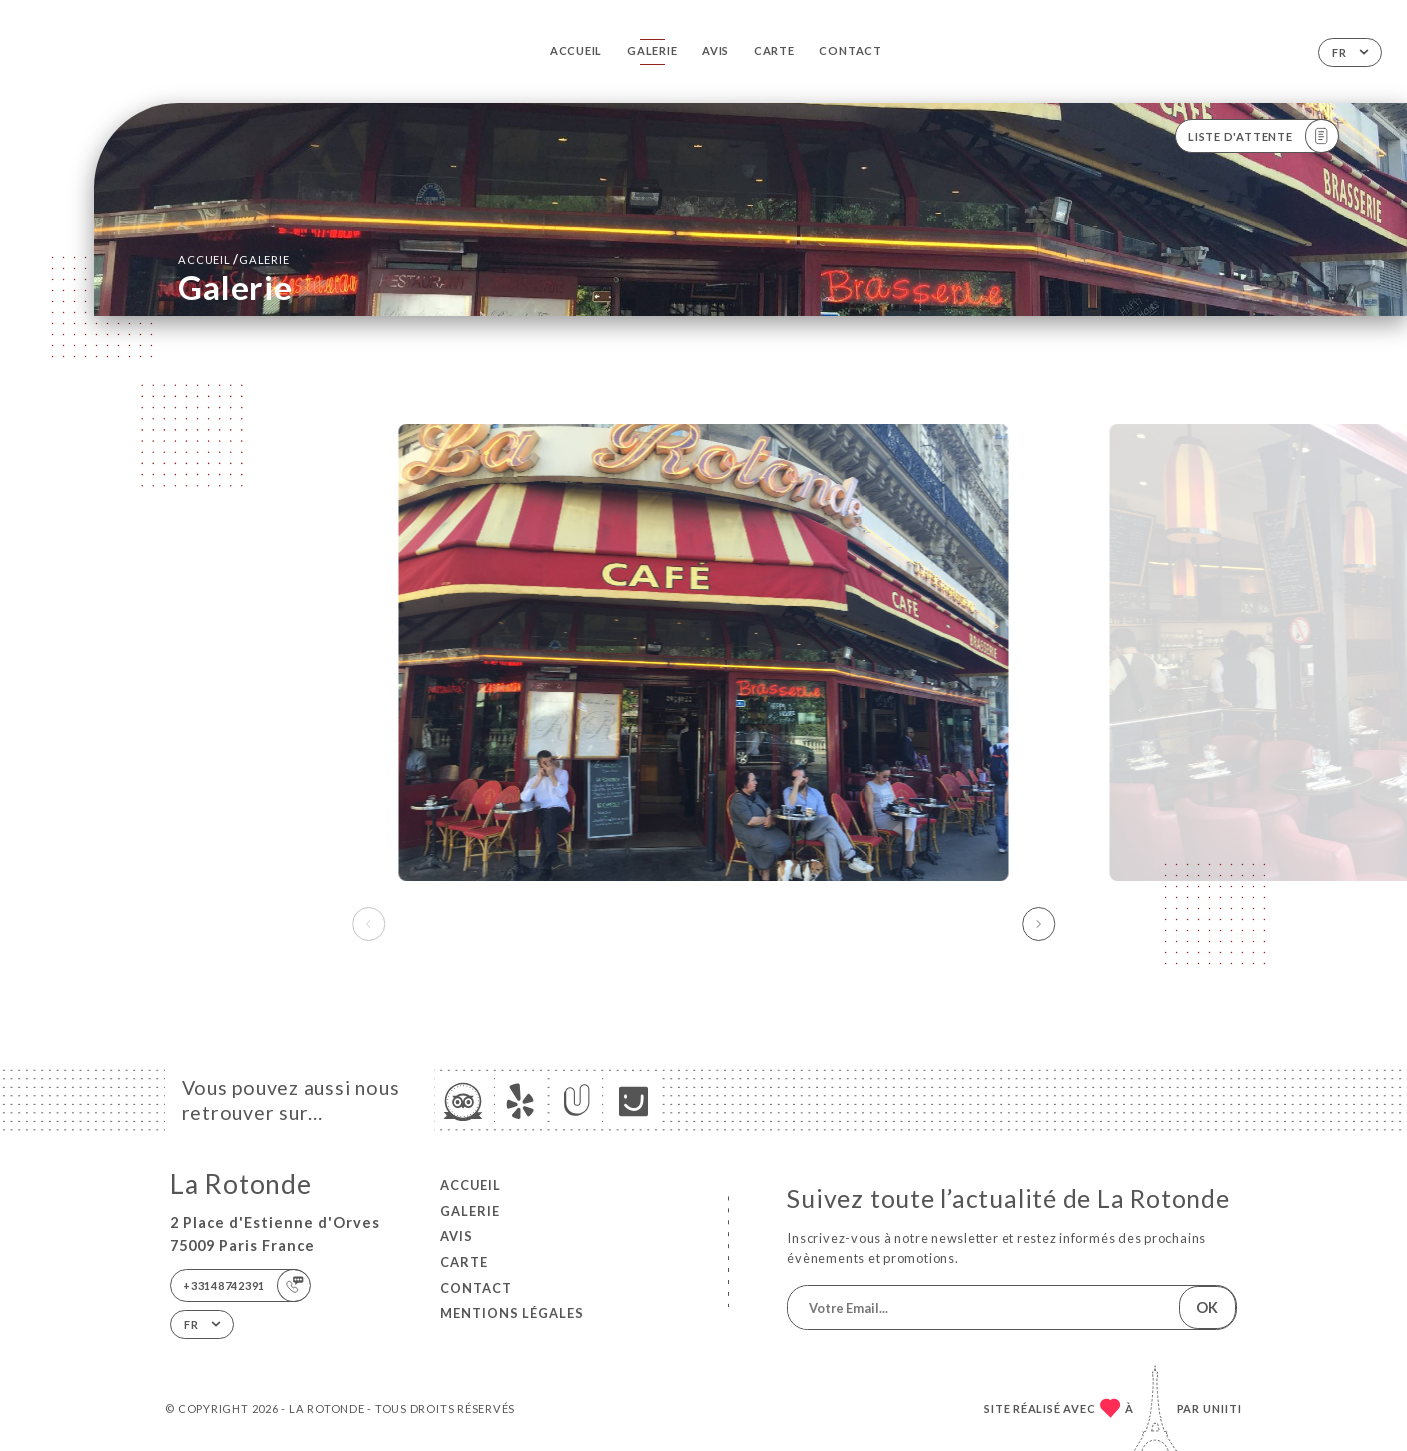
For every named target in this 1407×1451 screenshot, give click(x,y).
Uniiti (1222, 1408)
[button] (1038, 924)
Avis (715, 50)
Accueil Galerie (233, 259)
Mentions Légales (512, 1313)
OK (1207, 1307)
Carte (774, 50)
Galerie (652, 50)
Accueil (576, 50)
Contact (850, 50)
